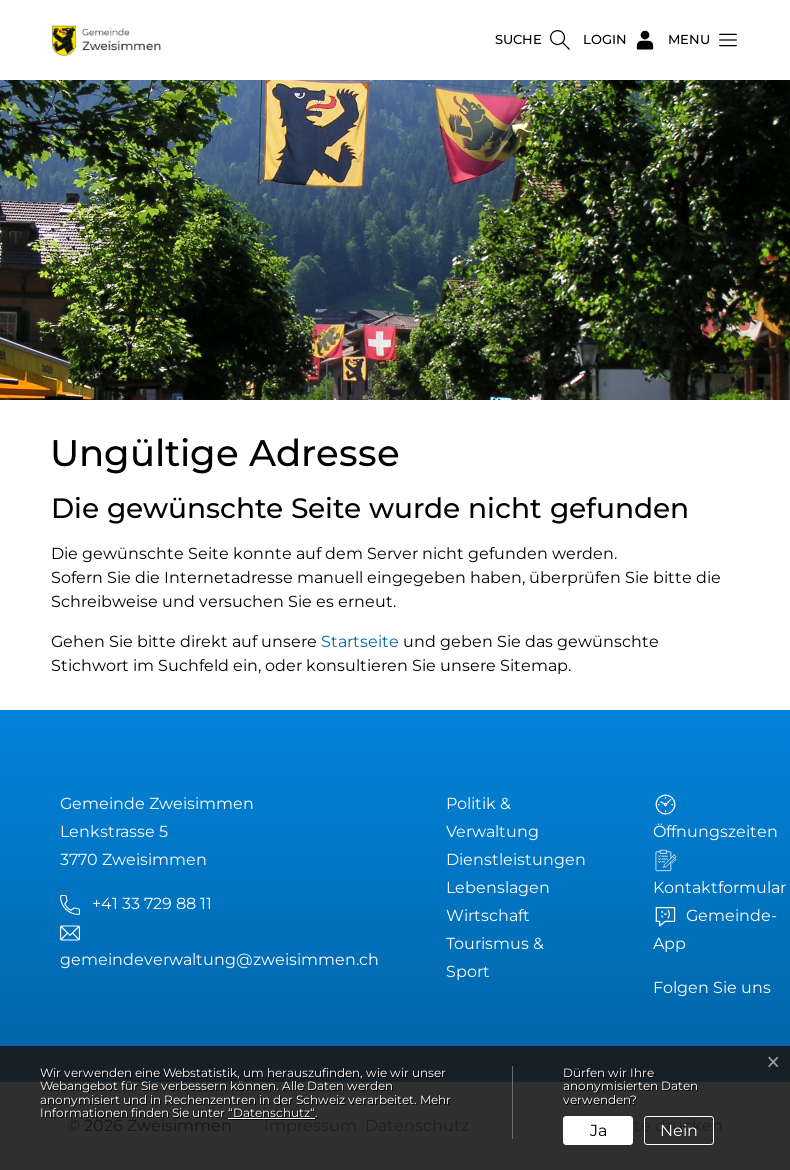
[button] (697, 40)
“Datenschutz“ (271, 1112)
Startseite (360, 641)
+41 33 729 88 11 (152, 903)
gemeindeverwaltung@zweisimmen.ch (219, 959)
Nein (679, 1130)
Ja (598, 1130)
